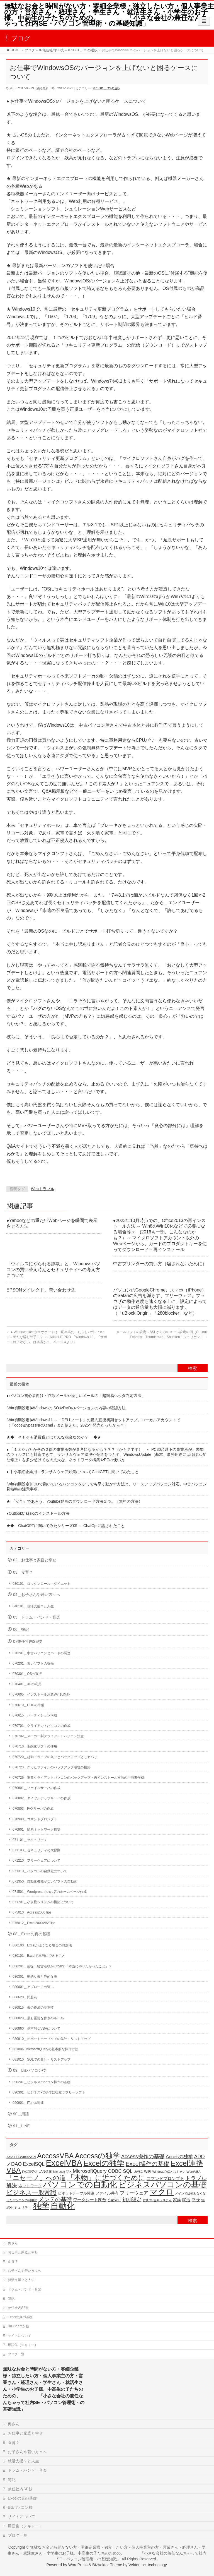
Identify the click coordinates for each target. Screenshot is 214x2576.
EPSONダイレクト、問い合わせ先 (41, 1290)
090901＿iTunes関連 (28, 2103)
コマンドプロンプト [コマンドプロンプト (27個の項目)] (165, 2178)
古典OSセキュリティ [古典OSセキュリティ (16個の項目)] (157, 2200)
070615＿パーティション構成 (35, 1715)
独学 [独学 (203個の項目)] (41, 2206)
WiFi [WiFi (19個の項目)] (147, 2172)
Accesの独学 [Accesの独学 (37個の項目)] (179, 2156)
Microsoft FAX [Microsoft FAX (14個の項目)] (62, 2171)
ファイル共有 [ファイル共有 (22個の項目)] (107, 2193)
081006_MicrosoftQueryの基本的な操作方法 (45, 2049)
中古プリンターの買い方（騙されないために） (160, 1263)
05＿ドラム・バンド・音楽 (36, 1617)
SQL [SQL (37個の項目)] (127, 2171)
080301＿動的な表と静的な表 (35, 1977)
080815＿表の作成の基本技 (33, 2008)
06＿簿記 (21, 1629)
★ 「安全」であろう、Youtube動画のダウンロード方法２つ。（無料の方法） (74, 1501)
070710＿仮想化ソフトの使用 (35, 1746)
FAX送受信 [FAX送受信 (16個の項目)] (29, 2171)
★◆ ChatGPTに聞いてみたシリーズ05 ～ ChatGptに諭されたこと (65, 1526)
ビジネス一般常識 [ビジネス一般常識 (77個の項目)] (31, 2192)
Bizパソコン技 (18, 2326)
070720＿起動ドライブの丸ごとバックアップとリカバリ (55, 1757)
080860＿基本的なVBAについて (36, 2028)
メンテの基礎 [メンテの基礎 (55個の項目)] (55, 2199)
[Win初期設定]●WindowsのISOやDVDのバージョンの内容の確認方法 (66, 1408)
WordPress (77, 2565)
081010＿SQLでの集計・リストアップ (41, 2059)
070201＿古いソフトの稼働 (33, 1663)
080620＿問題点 (25, 1997)
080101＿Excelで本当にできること (39, 1956)
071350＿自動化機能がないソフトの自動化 (45, 1881)
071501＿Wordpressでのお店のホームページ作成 (50, 1892)
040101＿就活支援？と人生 (33, 1606)
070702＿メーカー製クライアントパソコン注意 (48, 1736)
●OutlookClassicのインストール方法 (37, 1513)
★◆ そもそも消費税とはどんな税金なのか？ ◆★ (53, 1437)
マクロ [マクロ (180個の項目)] (162, 2191)
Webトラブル (42, 1189)
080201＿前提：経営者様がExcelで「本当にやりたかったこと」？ (62, 1966)
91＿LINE (21, 2126)
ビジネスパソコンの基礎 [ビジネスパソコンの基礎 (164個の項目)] (162, 2184)
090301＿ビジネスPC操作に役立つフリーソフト (49, 2092)
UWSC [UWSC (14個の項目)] (138, 2171)
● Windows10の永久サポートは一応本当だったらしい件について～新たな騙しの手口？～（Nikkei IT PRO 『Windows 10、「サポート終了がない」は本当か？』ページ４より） (56, 1337)
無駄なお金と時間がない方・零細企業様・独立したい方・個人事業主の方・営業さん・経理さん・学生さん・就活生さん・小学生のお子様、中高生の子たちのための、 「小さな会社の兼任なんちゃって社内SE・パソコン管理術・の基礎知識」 (109, 14)
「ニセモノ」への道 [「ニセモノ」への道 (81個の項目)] (36, 2177)
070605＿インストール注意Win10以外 (41, 1694)
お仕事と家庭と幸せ (23, 2252)
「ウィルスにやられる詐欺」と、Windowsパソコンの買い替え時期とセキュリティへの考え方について (53, 1269)
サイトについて (19, 2336)
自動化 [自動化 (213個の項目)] (62, 2205)
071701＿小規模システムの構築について (43, 1902)
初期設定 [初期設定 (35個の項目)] (131, 2199)
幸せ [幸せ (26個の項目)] (196, 2200)
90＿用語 (21, 2114)
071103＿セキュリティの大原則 (36, 1850)
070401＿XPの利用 (27, 1684)
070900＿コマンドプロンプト (35, 1819)
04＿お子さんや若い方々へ (36, 1595)
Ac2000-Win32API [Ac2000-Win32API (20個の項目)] (21, 2157)
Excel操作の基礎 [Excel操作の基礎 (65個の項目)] (147, 2163)
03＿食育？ (23, 1572)
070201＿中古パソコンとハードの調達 (41, 1653)
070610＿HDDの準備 (28, 1705)
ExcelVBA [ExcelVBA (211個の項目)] (64, 2162)
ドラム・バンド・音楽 (24, 2289)
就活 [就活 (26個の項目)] (186, 2200)
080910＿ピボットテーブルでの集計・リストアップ (52, 2039)
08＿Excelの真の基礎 (31, 1934)
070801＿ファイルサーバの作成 (36, 1788)
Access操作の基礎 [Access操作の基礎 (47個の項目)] (142, 2156)
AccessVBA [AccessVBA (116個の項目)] (55, 2156)
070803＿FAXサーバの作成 (33, 1809)
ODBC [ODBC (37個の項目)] (115, 2171)
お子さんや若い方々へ (24, 2271)
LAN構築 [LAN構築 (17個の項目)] (45, 2172)
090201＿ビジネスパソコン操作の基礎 (41, 2082)
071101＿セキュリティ (30, 1840)
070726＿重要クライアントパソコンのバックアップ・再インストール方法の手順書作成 (78, 1778)
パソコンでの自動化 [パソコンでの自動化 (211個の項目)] (80, 2184)
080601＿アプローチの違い (33, 1987)
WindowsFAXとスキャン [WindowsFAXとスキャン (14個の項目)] (168, 2171)
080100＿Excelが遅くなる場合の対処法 (42, 1945)
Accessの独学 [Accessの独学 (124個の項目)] (97, 2156)
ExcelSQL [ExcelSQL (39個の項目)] (34, 2164)
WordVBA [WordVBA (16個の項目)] (194, 2171)
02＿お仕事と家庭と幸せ (34, 1560)
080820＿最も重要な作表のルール (38, 2018)
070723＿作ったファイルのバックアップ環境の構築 (52, 1767)
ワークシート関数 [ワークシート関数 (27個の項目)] (89, 2199)
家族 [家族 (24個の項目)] (177, 2200)
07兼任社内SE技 (27, 1641)
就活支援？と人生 (21, 2280)
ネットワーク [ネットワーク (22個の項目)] (30, 2186)
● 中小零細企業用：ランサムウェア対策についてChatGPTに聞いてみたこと (72, 1472)
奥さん (13, 2243)
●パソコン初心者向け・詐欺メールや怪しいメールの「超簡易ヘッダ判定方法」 (75, 1396)
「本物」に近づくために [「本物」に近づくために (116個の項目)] (106, 2177)
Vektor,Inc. (137, 2565)
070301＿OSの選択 (106, 88)
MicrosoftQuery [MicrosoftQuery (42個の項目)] (90, 2171)
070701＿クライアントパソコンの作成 (41, 1726)
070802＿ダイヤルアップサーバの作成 (41, 1798)
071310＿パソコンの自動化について (40, 1871)
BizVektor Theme (107, 2565)
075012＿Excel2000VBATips (34, 1923)
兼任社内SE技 (18, 2308)
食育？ (13, 2261)
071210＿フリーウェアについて (36, 1860)
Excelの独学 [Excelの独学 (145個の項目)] (103, 2163)
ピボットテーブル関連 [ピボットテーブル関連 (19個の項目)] (76, 2193)
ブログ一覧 (16, 2354)
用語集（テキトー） (23, 2345)
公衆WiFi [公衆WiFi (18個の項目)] (114, 2200)
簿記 (11, 2299)
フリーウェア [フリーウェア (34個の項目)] (134, 2192)
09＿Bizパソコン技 (29, 2070)
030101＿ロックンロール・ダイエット (41, 1584)
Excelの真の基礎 (20, 2317)
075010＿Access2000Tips (32, 1912)
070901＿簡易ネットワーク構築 (36, 1829)
